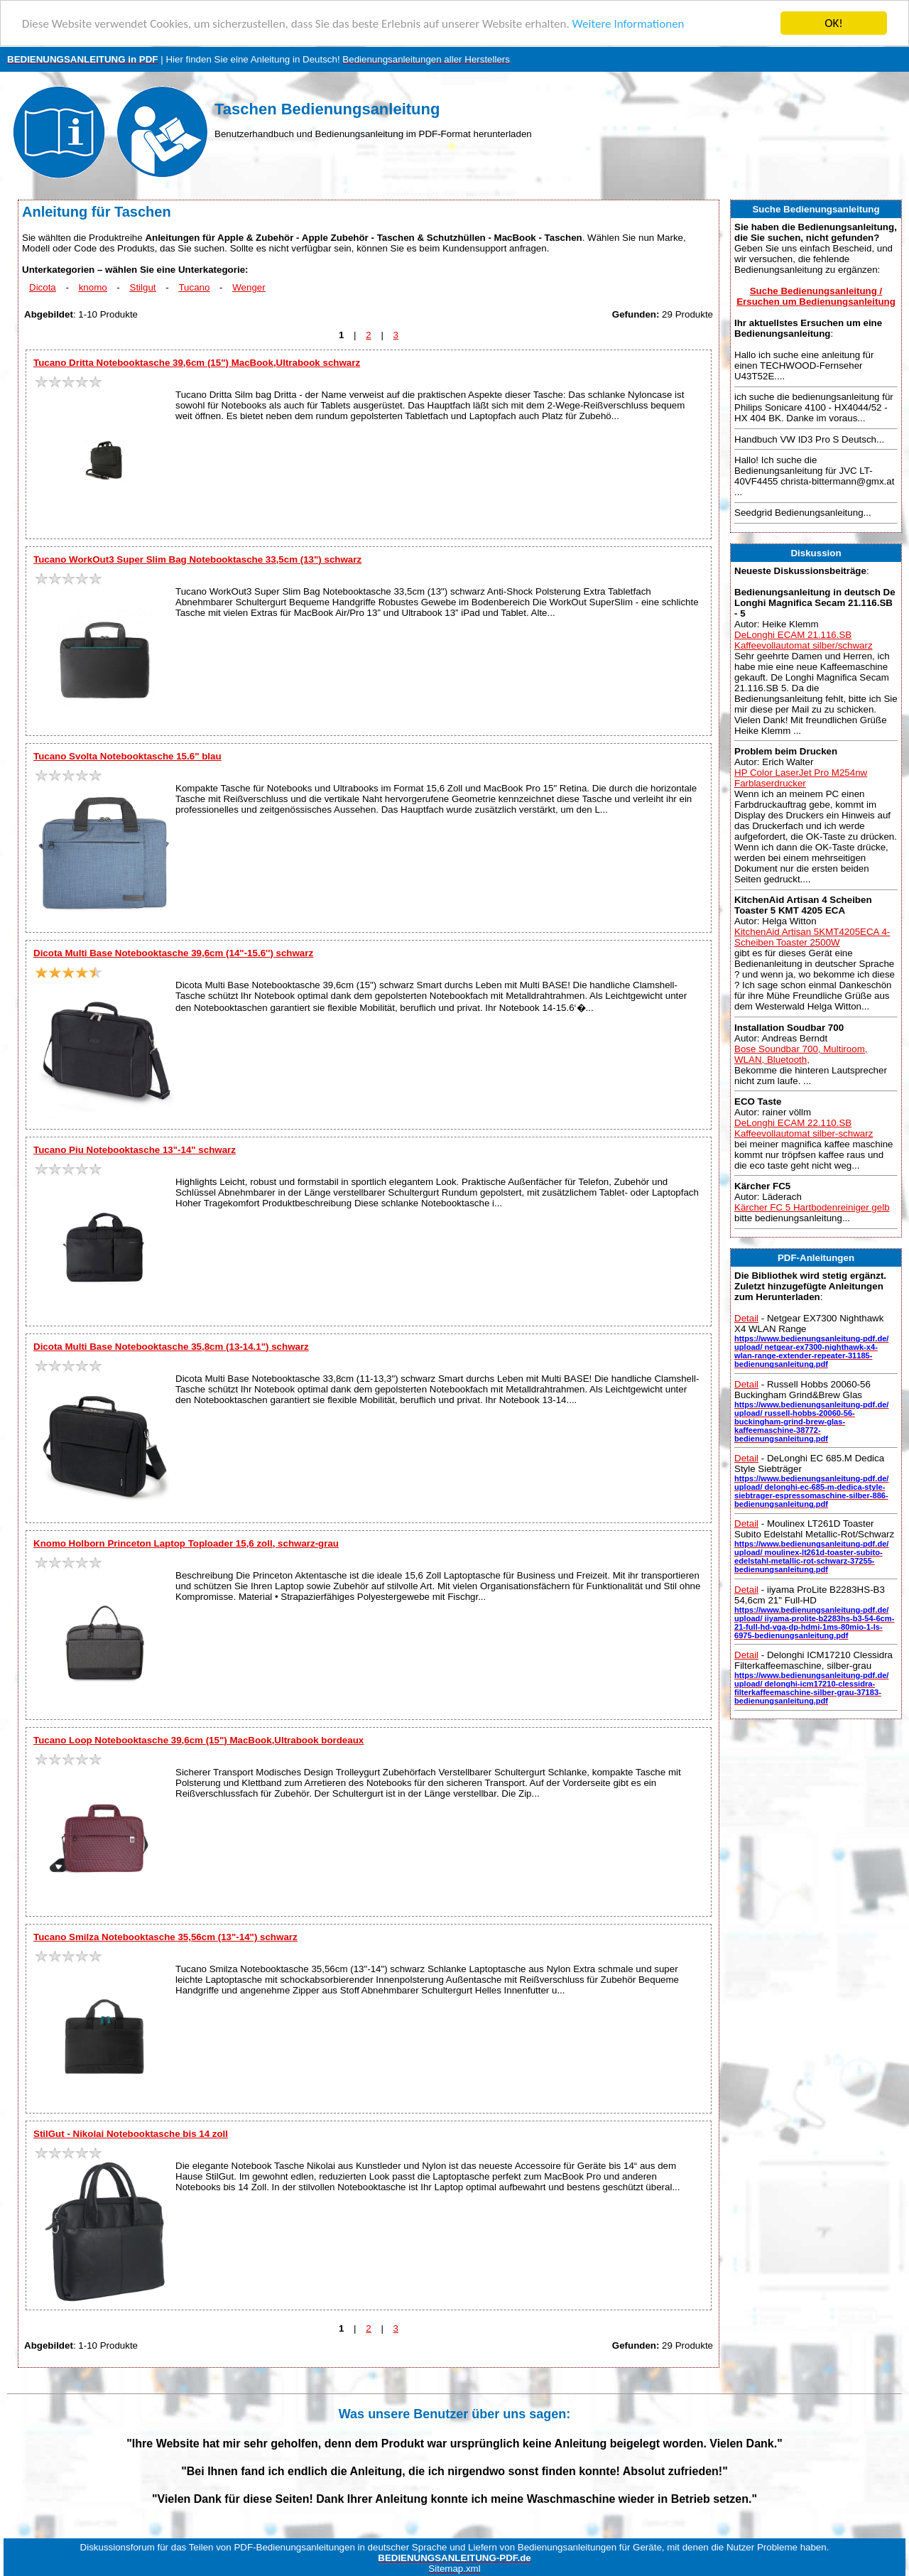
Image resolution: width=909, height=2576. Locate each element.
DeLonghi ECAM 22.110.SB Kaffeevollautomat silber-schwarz (803, 1128)
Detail (746, 1318)
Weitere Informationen (628, 23)
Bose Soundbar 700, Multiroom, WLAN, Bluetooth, (800, 1054)
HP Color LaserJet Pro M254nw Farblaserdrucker (800, 778)
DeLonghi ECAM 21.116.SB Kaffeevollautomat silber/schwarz (803, 640)
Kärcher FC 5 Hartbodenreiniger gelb (812, 1207)
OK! (833, 23)
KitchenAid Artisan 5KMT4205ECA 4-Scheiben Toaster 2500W (812, 937)
